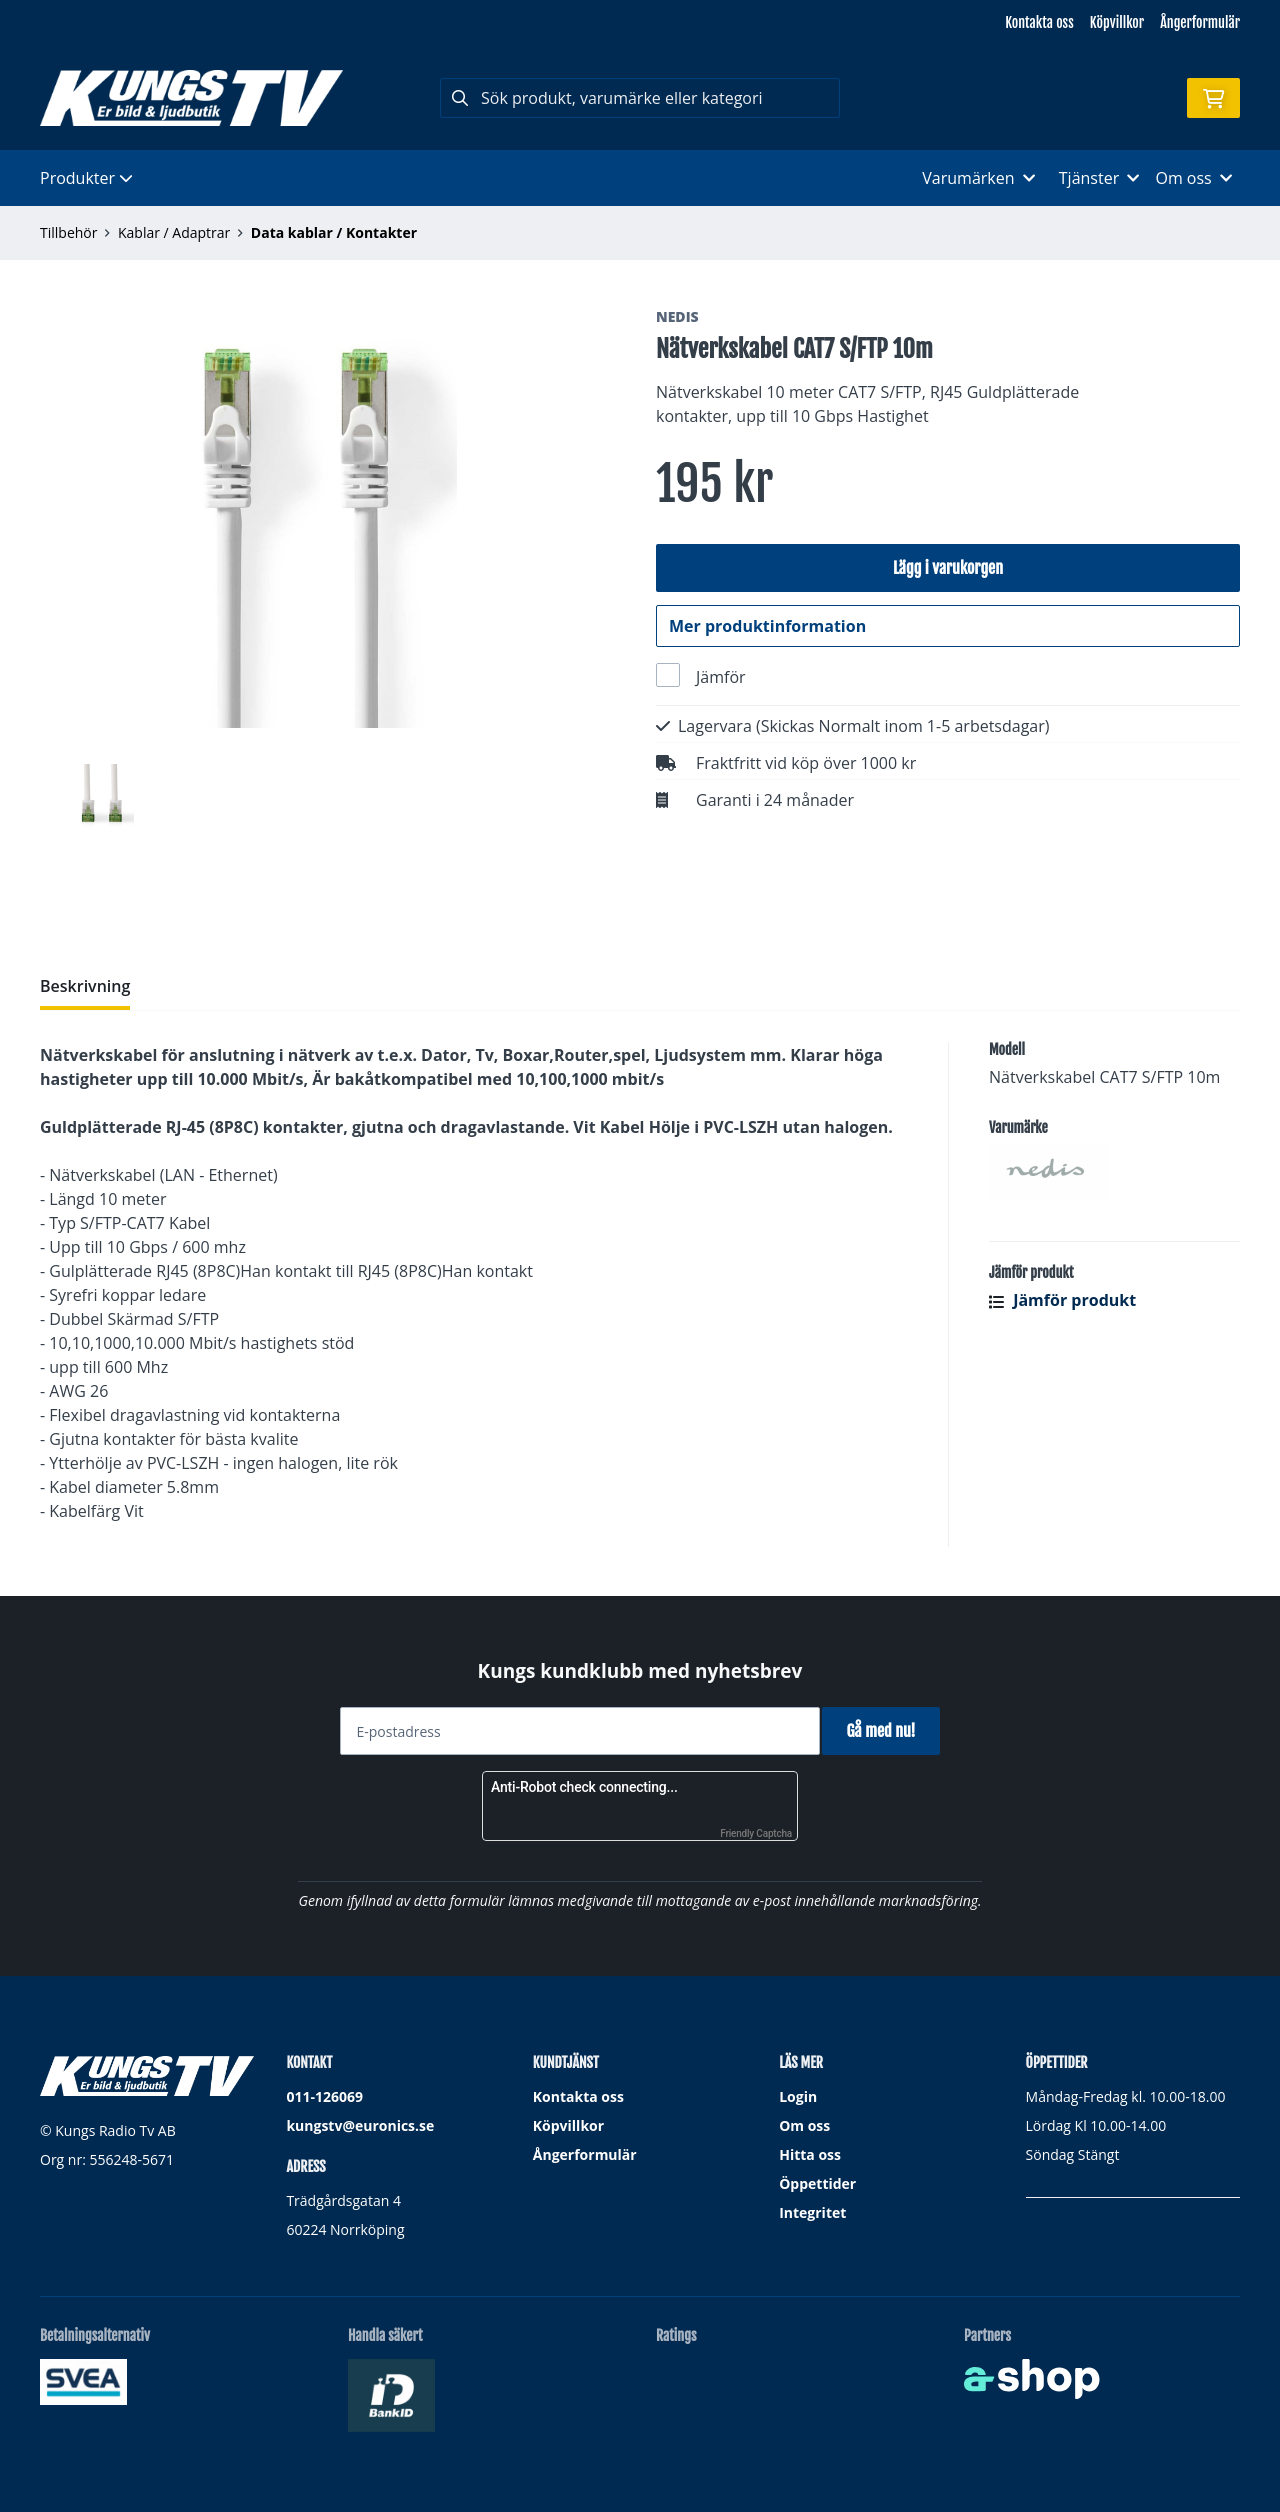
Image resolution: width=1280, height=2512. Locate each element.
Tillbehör (68, 232)
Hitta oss (810, 2154)
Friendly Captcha (756, 1833)
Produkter (86, 178)
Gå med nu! (887, 1731)
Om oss (804, 2125)
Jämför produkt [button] (1062, 1301)
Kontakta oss (1039, 22)
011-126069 (324, 2096)
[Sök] (640, 98)
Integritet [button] (812, 2212)
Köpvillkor (1117, 22)
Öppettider (817, 2183)
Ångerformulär (1200, 22)
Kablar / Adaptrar (174, 232)
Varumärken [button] (978, 178)
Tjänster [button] (1099, 178)
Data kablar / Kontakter (334, 232)
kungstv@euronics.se (360, 2125)
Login (798, 2096)
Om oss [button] (1193, 178)
